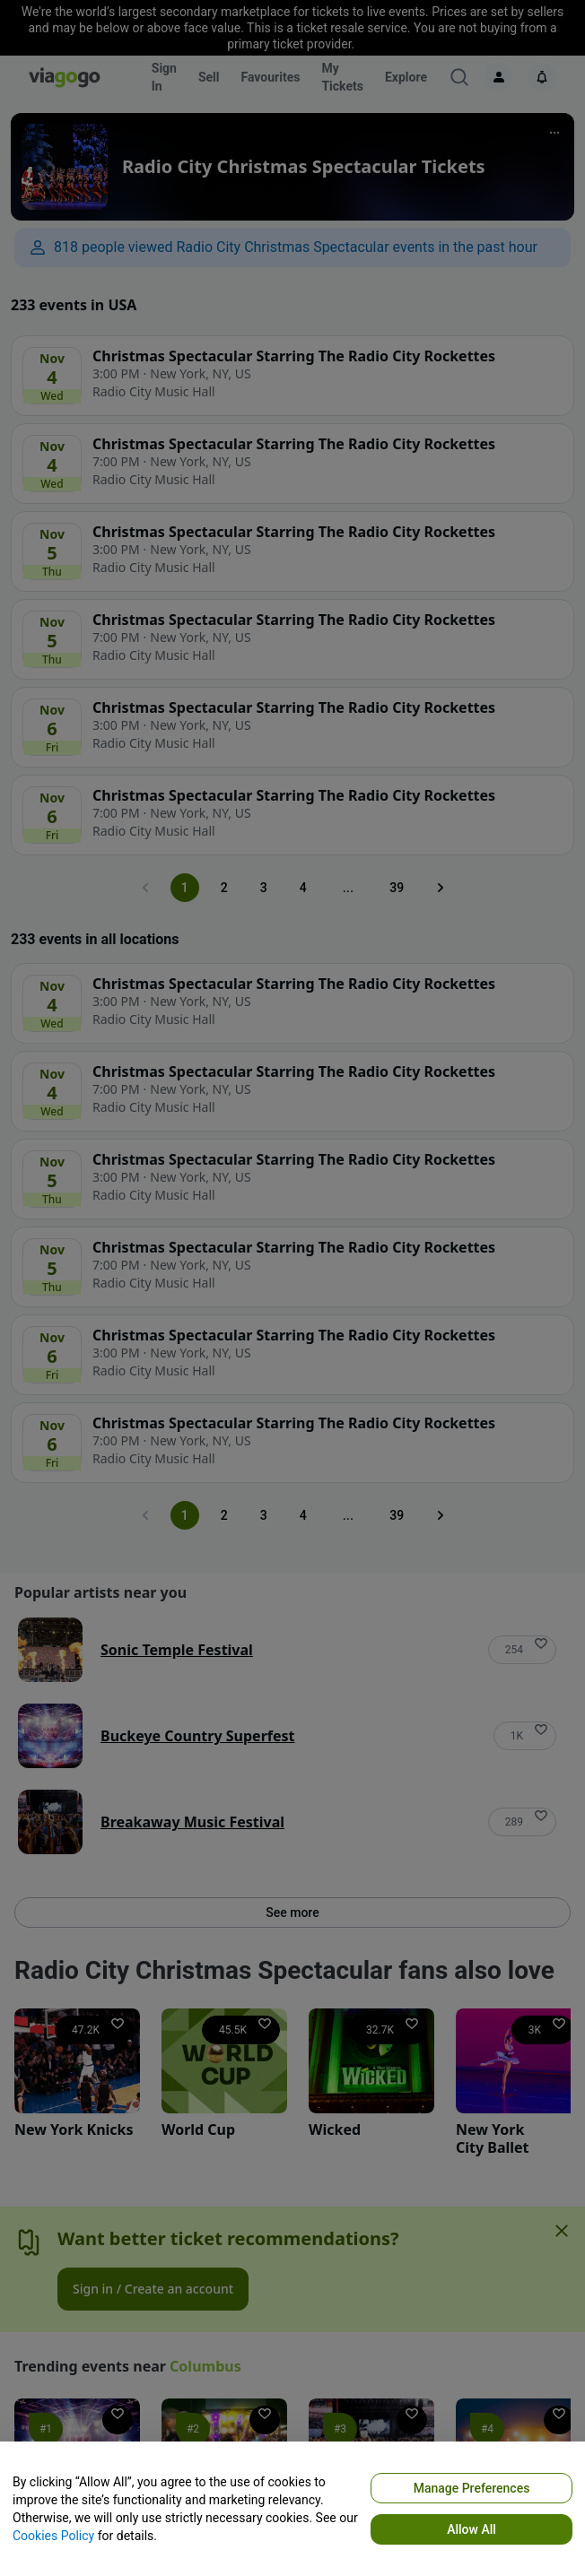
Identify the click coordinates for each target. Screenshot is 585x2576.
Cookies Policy (53, 2535)
